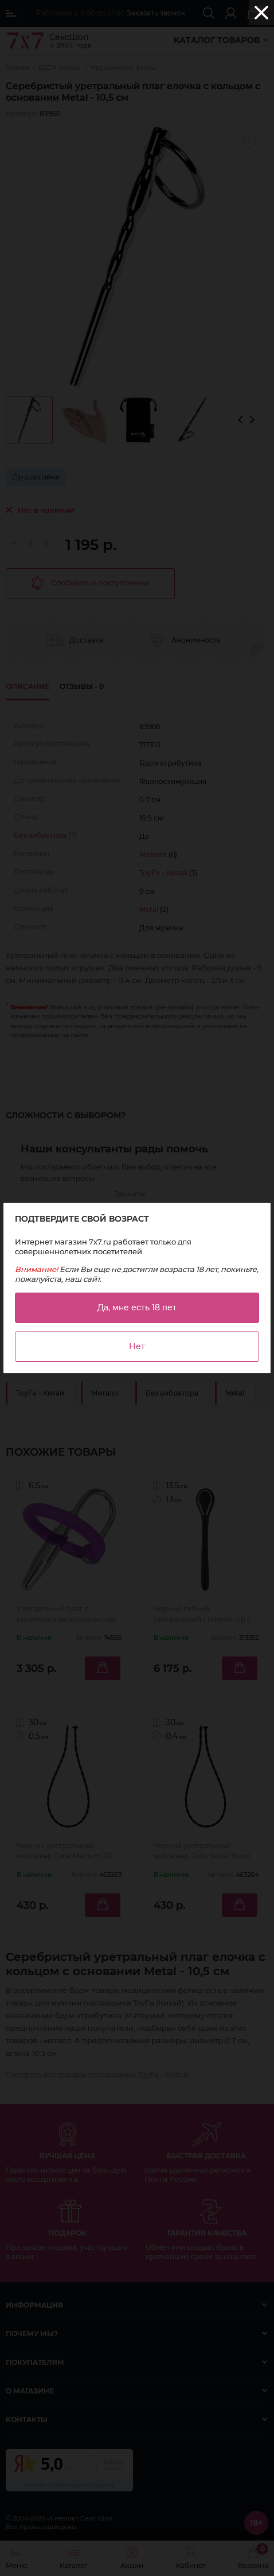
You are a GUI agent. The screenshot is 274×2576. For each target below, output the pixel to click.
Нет (137, 1346)
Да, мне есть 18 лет (137, 1307)
